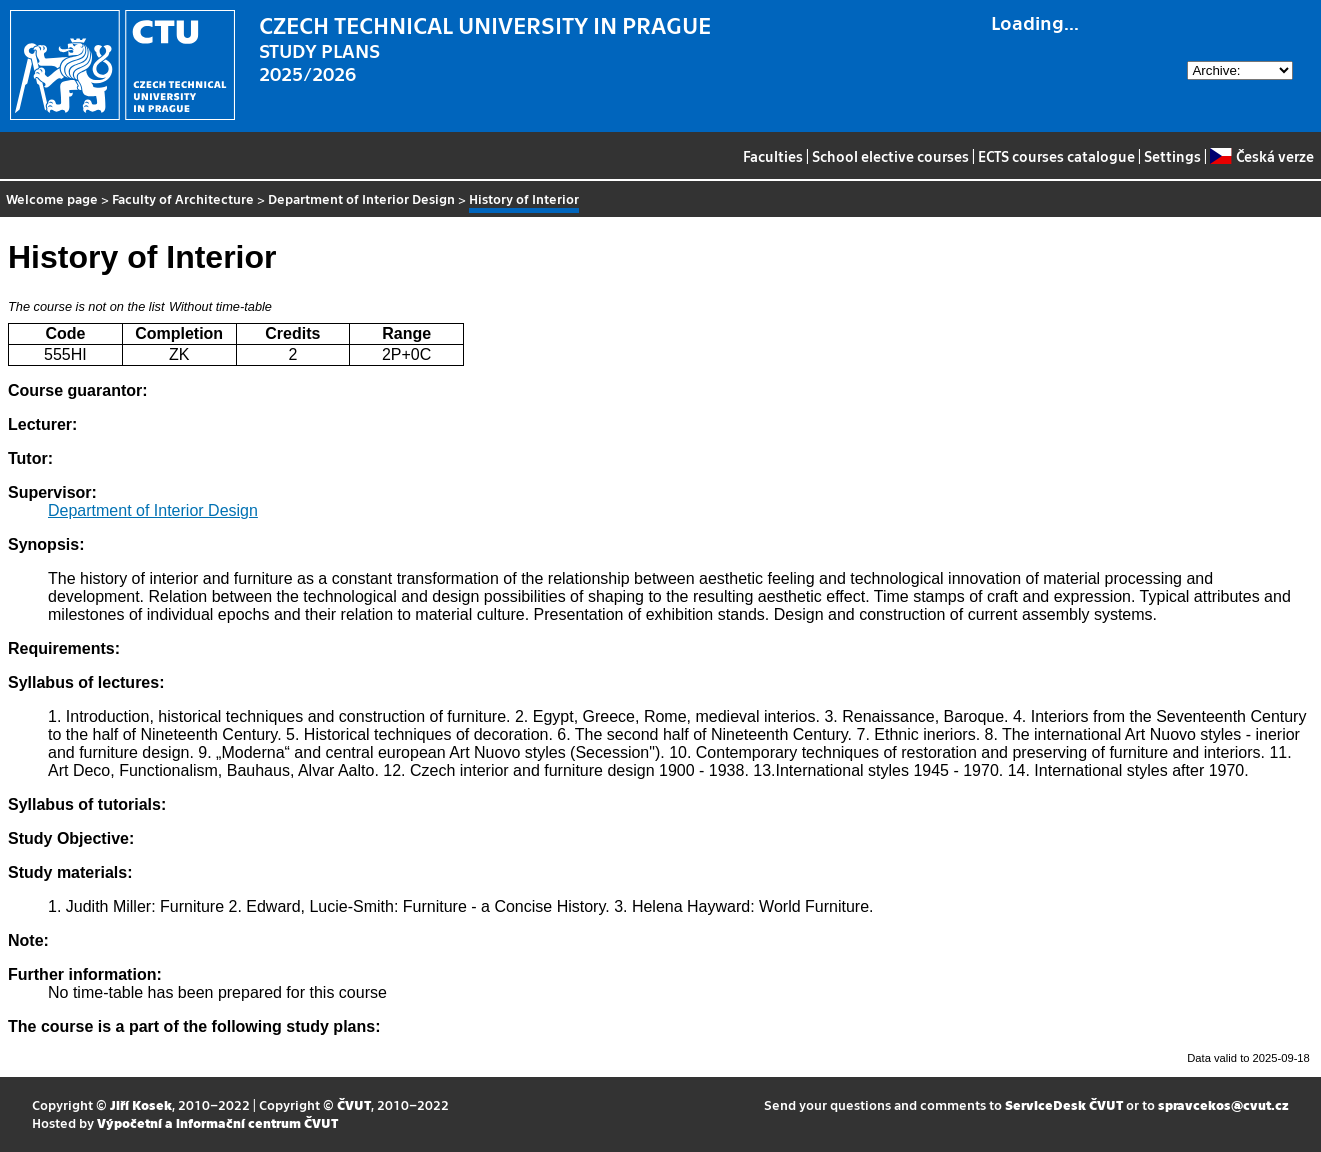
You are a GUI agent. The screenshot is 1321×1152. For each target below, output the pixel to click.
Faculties (773, 156)
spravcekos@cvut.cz (1223, 1104)
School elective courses (890, 156)
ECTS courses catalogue (1056, 156)
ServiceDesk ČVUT (1064, 1104)
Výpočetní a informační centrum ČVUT (217, 1122)
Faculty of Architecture (183, 198)
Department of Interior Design (361, 198)
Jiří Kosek (141, 1104)
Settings (1172, 156)
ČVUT (354, 1104)
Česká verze (1261, 156)
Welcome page (52, 198)
